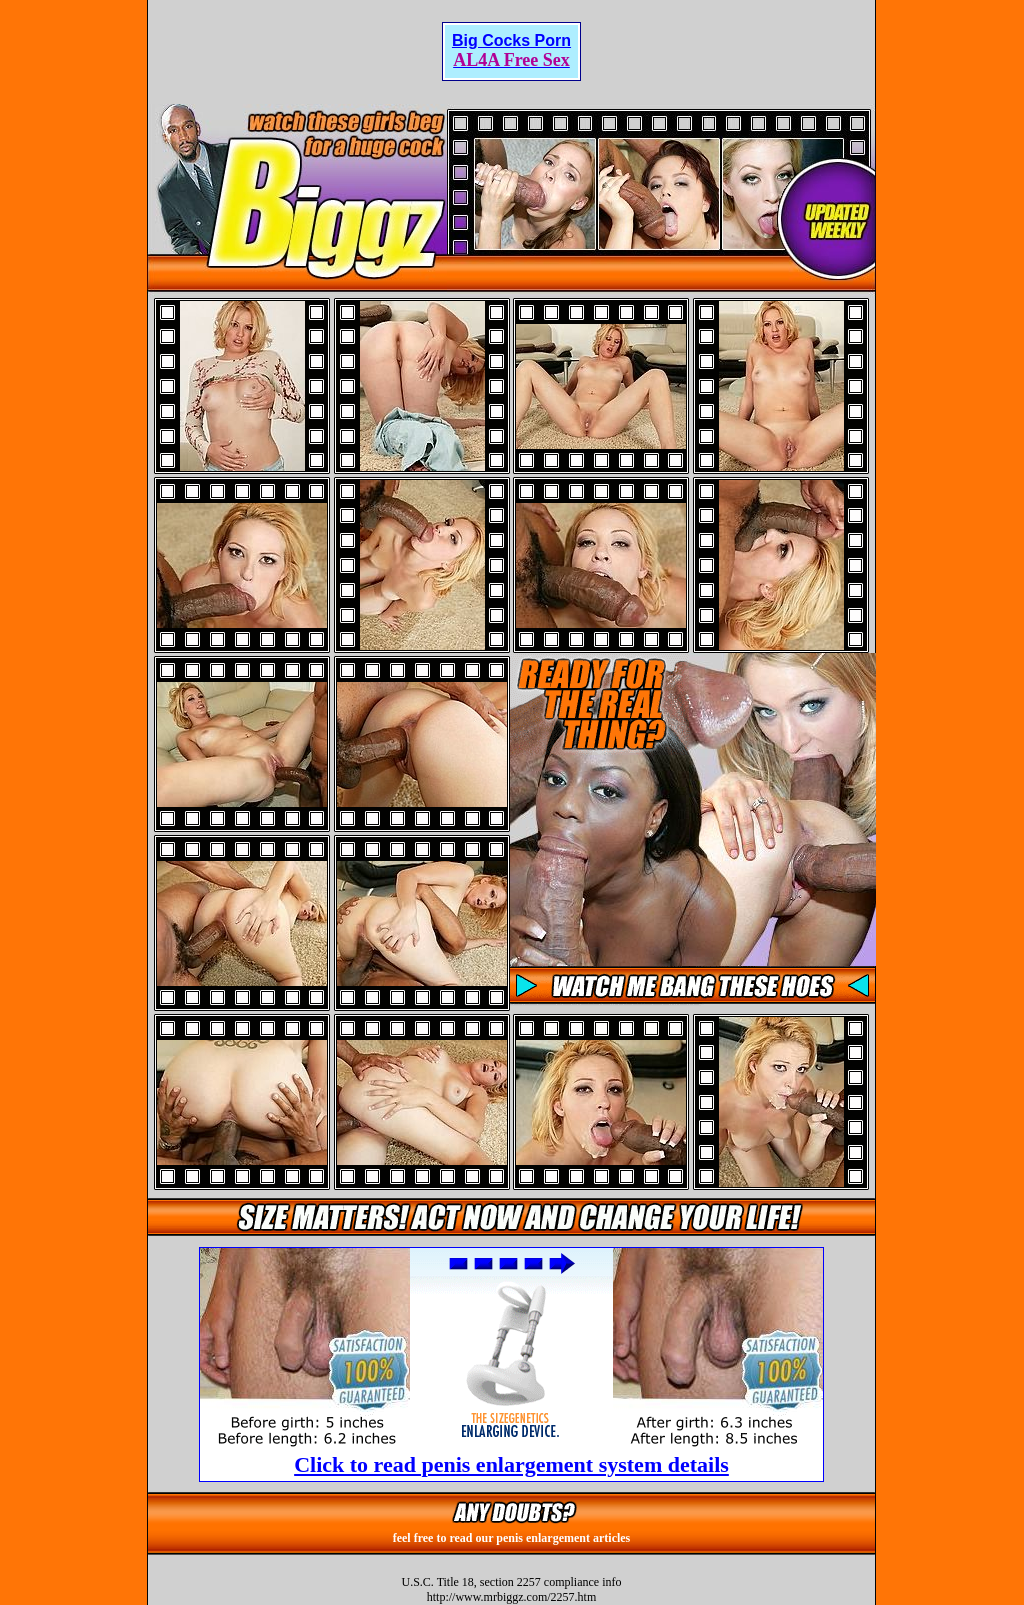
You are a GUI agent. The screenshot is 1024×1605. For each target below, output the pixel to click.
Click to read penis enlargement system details (511, 1464)
